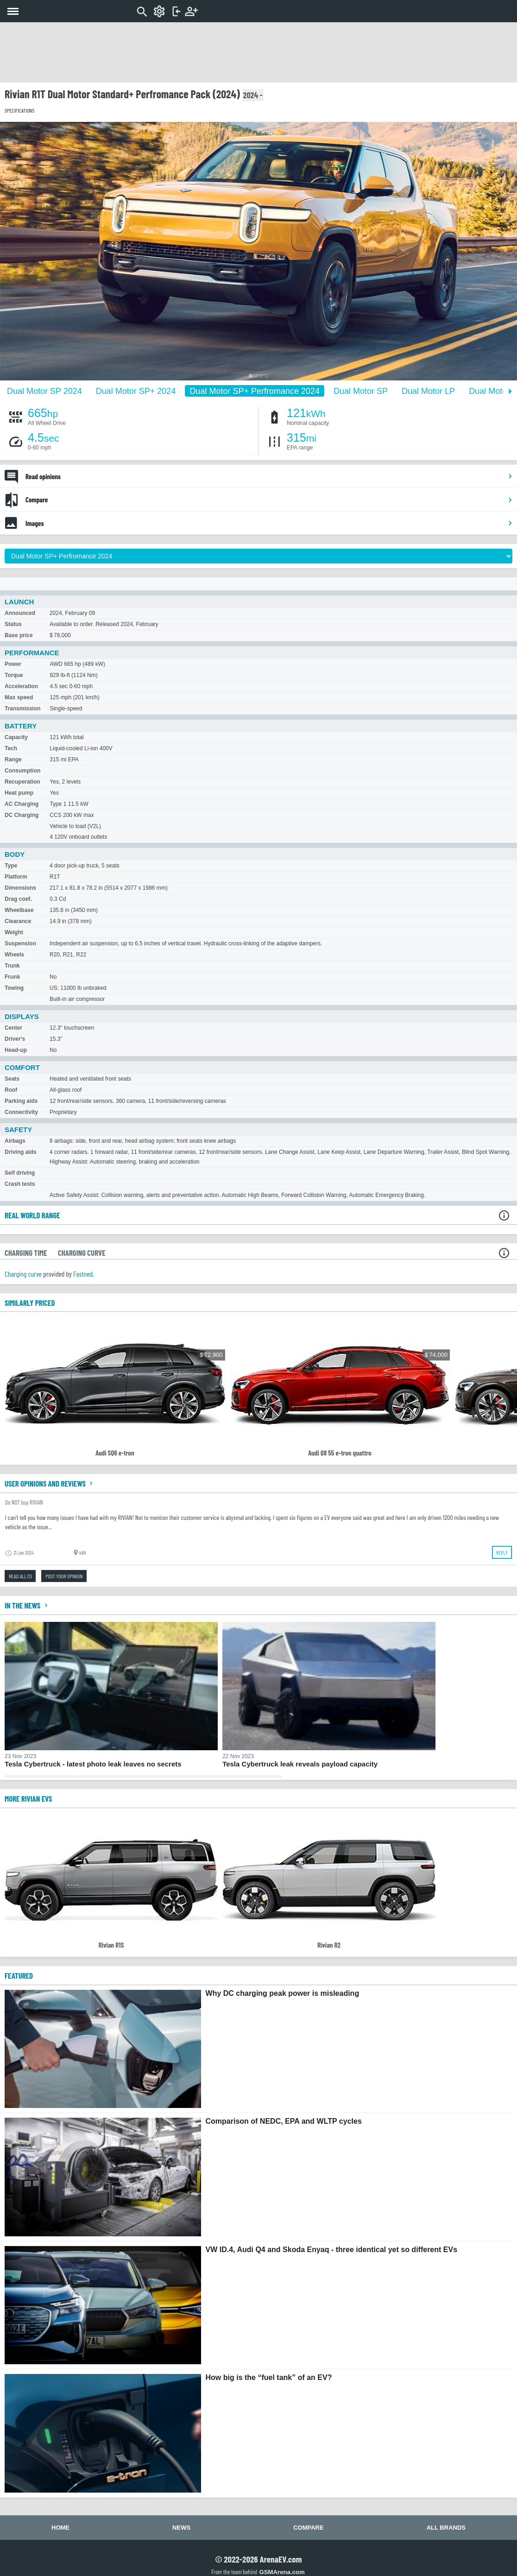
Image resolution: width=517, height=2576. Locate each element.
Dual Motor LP (428, 391)
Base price (19, 635)
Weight (14, 932)
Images (269, 523)
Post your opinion (63, 1576)
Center (13, 1028)
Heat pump (19, 793)
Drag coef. (18, 899)
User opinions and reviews (50, 1483)
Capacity (16, 737)
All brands (446, 2527)
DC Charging (21, 815)
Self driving (20, 1173)
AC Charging (21, 804)
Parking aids (21, 1101)
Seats (12, 1079)
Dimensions (20, 888)
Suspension (20, 943)
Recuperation (22, 781)
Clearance (18, 921)
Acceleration (21, 686)
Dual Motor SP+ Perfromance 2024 (254, 391)
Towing (14, 988)
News (181, 2527)
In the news (27, 1605)
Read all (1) (20, 1576)
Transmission (22, 708)
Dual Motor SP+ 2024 (136, 391)
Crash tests (20, 1184)
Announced (20, 613)
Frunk (12, 977)
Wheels (14, 954)
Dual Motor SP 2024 (44, 391)
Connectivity (21, 1112)
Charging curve (23, 1273)
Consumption (22, 770)
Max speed (19, 697)
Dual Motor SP (361, 391)
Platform (16, 876)
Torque (14, 675)
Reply (502, 1552)
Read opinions (269, 476)
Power (13, 664)
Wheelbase (19, 910)
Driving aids (21, 1152)
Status (13, 624)
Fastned (83, 1273)
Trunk (12, 965)
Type (11, 865)
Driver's (15, 1039)
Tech (11, 748)
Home (60, 2527)
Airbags (15, 1141)
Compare (269, 499)
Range (13, 759)
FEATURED (19, 1975)
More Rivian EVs (28, 1798)
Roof (11, 1090)
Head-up (16, 1050)
